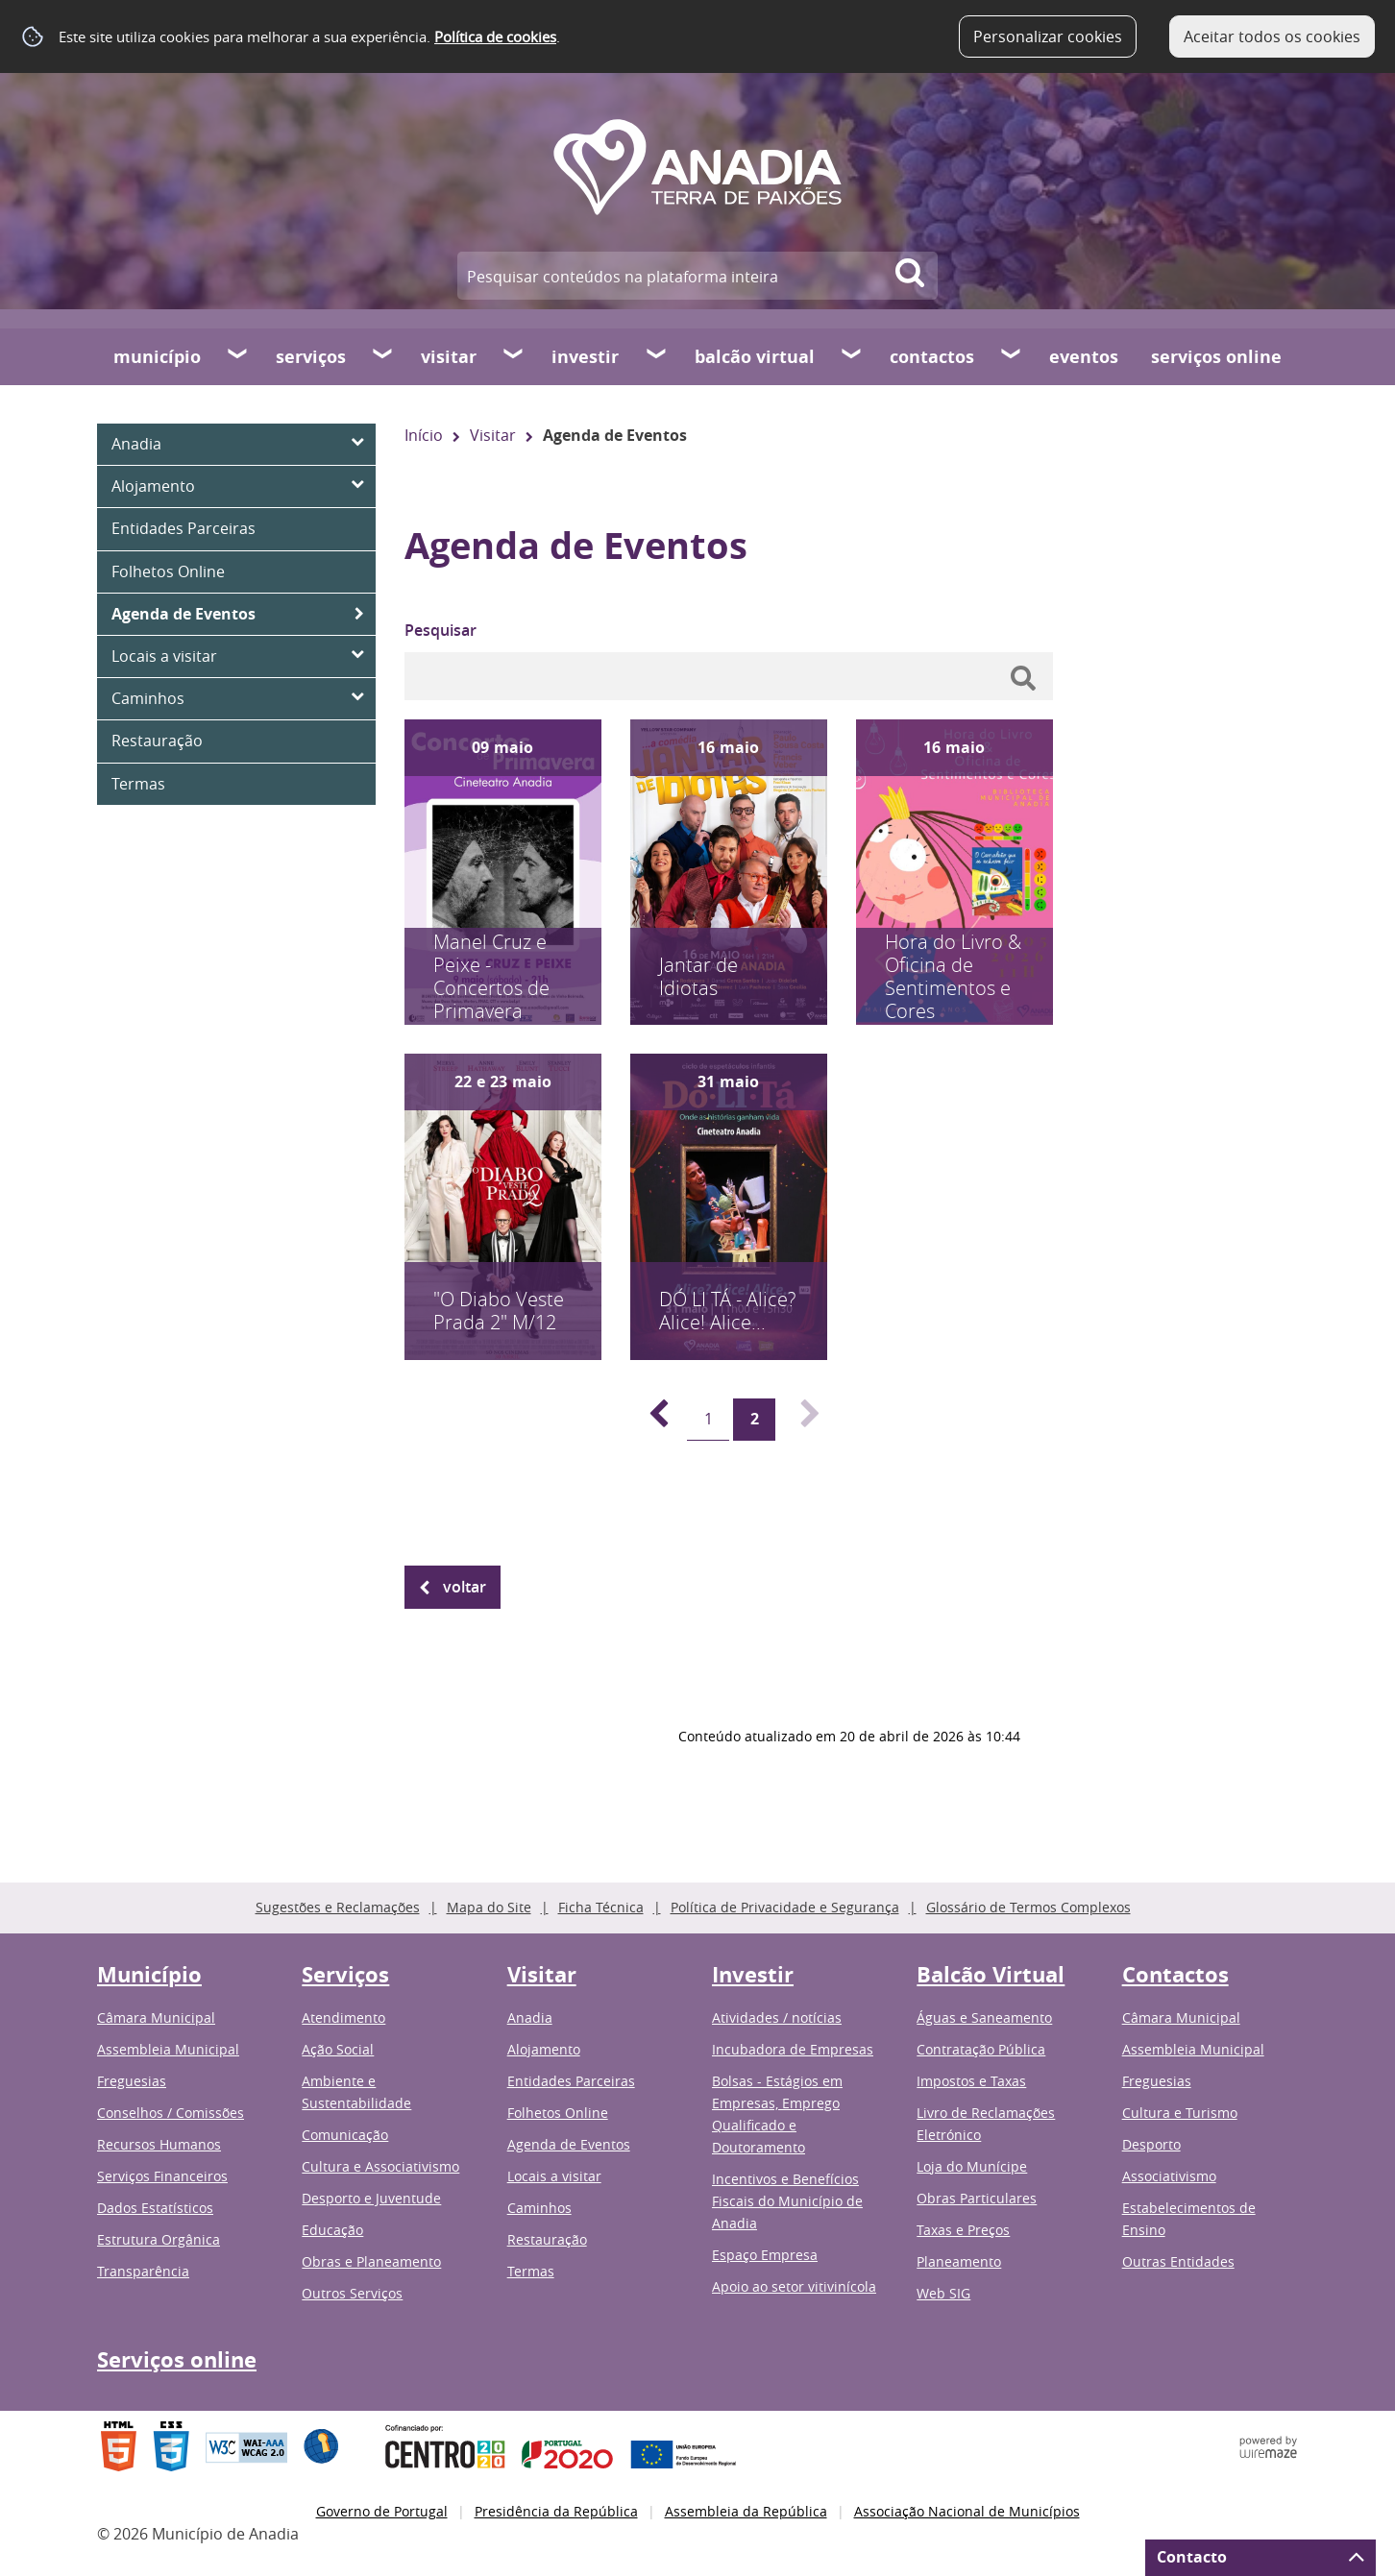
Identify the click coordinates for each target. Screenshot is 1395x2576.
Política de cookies (495, 36)
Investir (585, 357)
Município (157, 357)
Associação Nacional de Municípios (967, 2511)
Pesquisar (440, 630)
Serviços (311, 357)
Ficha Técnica (601, 1907)
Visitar (449, 357)
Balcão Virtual (755, 357)
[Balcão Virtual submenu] (852, 356)
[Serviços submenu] (383, 356)
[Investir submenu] (657, 356)
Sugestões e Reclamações (338, 1907)
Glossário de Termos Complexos (1028, 1907)
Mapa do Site (489, 1907)
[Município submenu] (238, 356)
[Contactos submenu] (1012, 356)
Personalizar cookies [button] (1047, 36)
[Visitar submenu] (514, 356)
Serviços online (1216, 357)
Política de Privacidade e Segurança (785, 1907)
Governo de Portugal (382, 2511)
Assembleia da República (746, 2511)
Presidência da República (556, 2511)
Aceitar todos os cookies (1272, 36)
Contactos (932, 357)
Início (423, 435)
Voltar (464, 1586)
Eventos (1083, 357)
